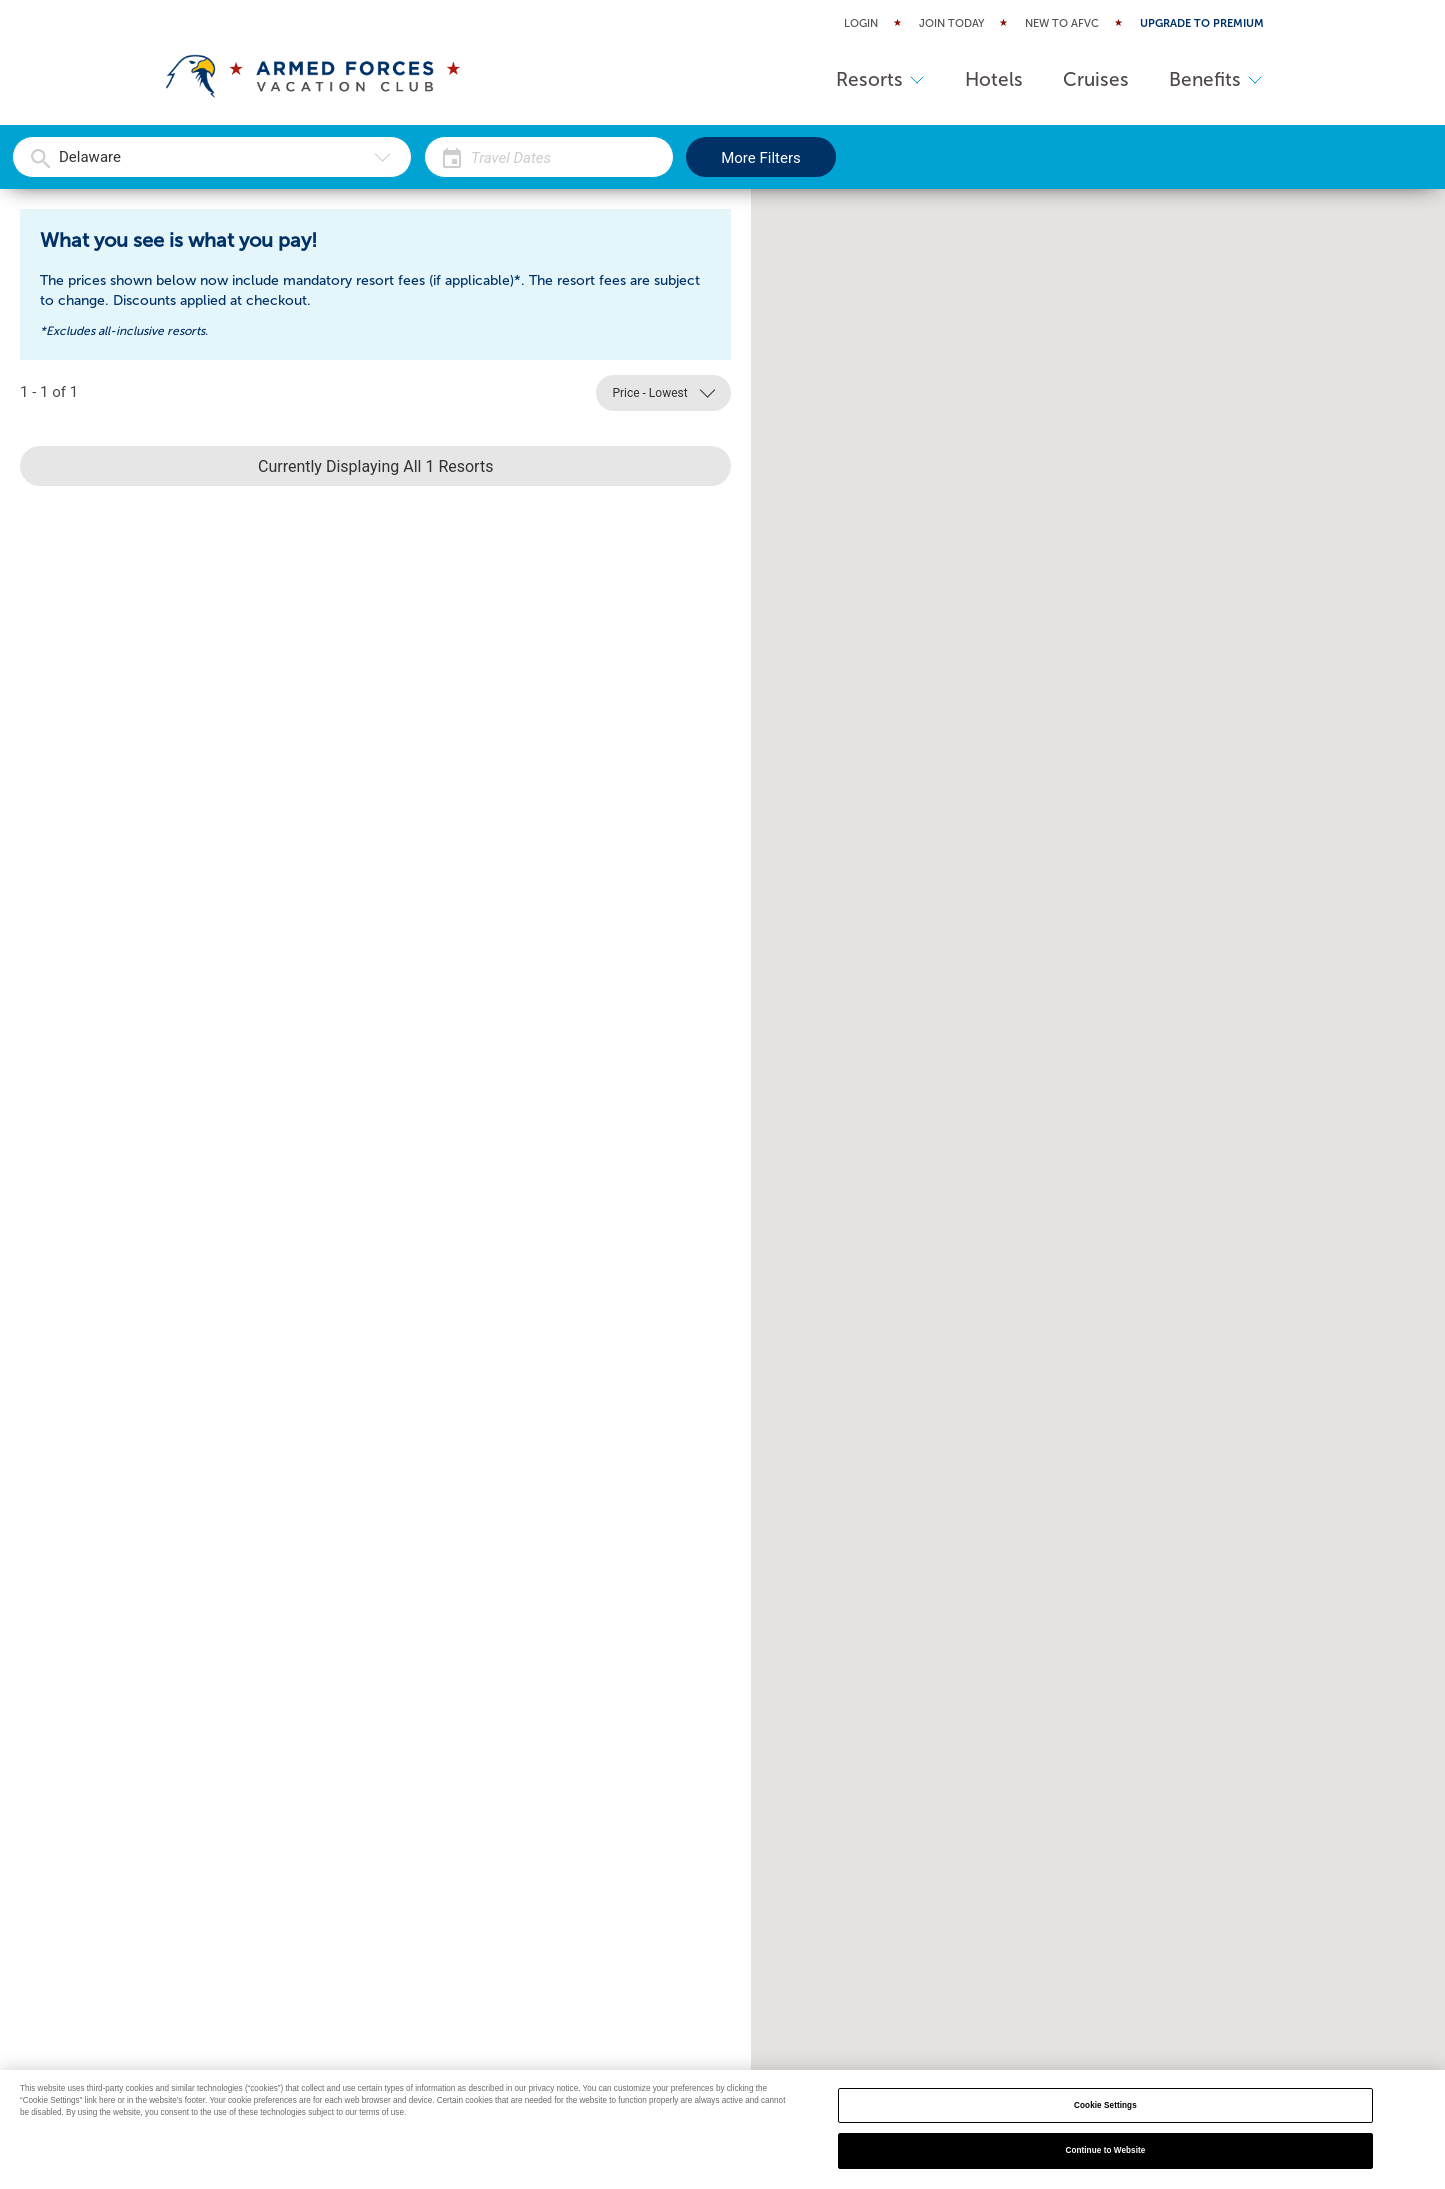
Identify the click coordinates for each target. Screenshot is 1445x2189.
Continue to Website (1105, 2150)
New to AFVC (1062, 23)
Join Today (951, 23)
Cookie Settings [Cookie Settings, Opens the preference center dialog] (1105, 2105)
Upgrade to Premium (1202, 23)
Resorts (880, 79)
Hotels (994, 79)
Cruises (1096, 79)
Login (861, 23)
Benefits (1216, 79)
